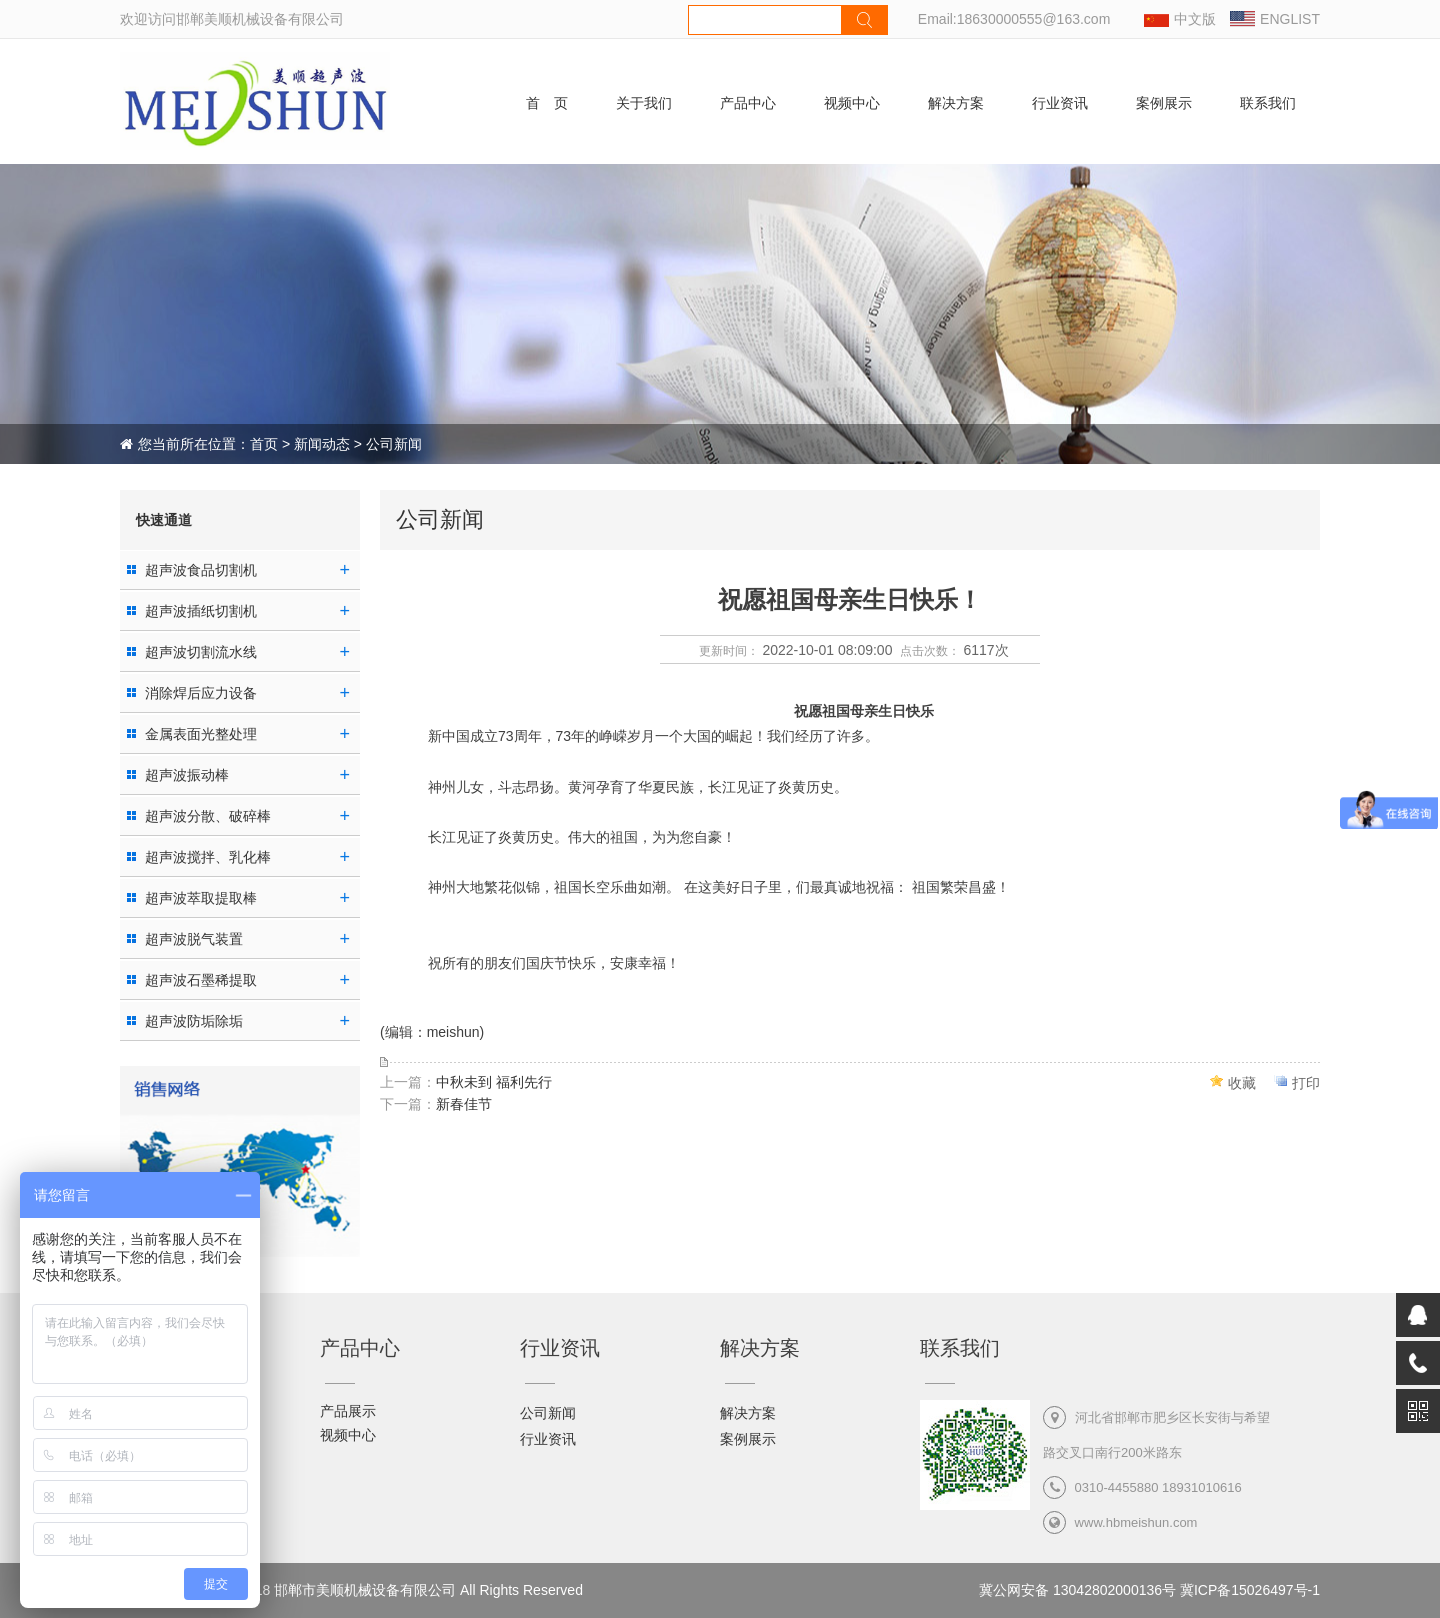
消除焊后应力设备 (201, 693)
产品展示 (348, 1411)
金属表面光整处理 (201, 734)
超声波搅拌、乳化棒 (208, 857)
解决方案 (956, 103)
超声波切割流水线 (201, 652)
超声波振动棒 (187, 775)
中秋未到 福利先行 (494, 1082)
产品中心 (748, 103)
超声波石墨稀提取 (201, 980)
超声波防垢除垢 (194, 1021)
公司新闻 (548, 1413)
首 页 (547, 103)
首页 (264, 444)
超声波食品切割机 (201, 570)
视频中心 (852, 103)
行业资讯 (1060, 103)
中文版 (1195, 19)
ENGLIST (1290, 19)
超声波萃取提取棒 (201, 898)
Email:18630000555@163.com (1014, 19)
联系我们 (1268, 103)
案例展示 (1164, 103)
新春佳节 (464, 1104)
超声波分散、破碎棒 (208, 816)
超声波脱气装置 (194, 939)
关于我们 (644, 103)
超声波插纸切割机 (201, 611)
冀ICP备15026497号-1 (1250, 1590)
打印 (1306, 1083)
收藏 (1242, 1083)
